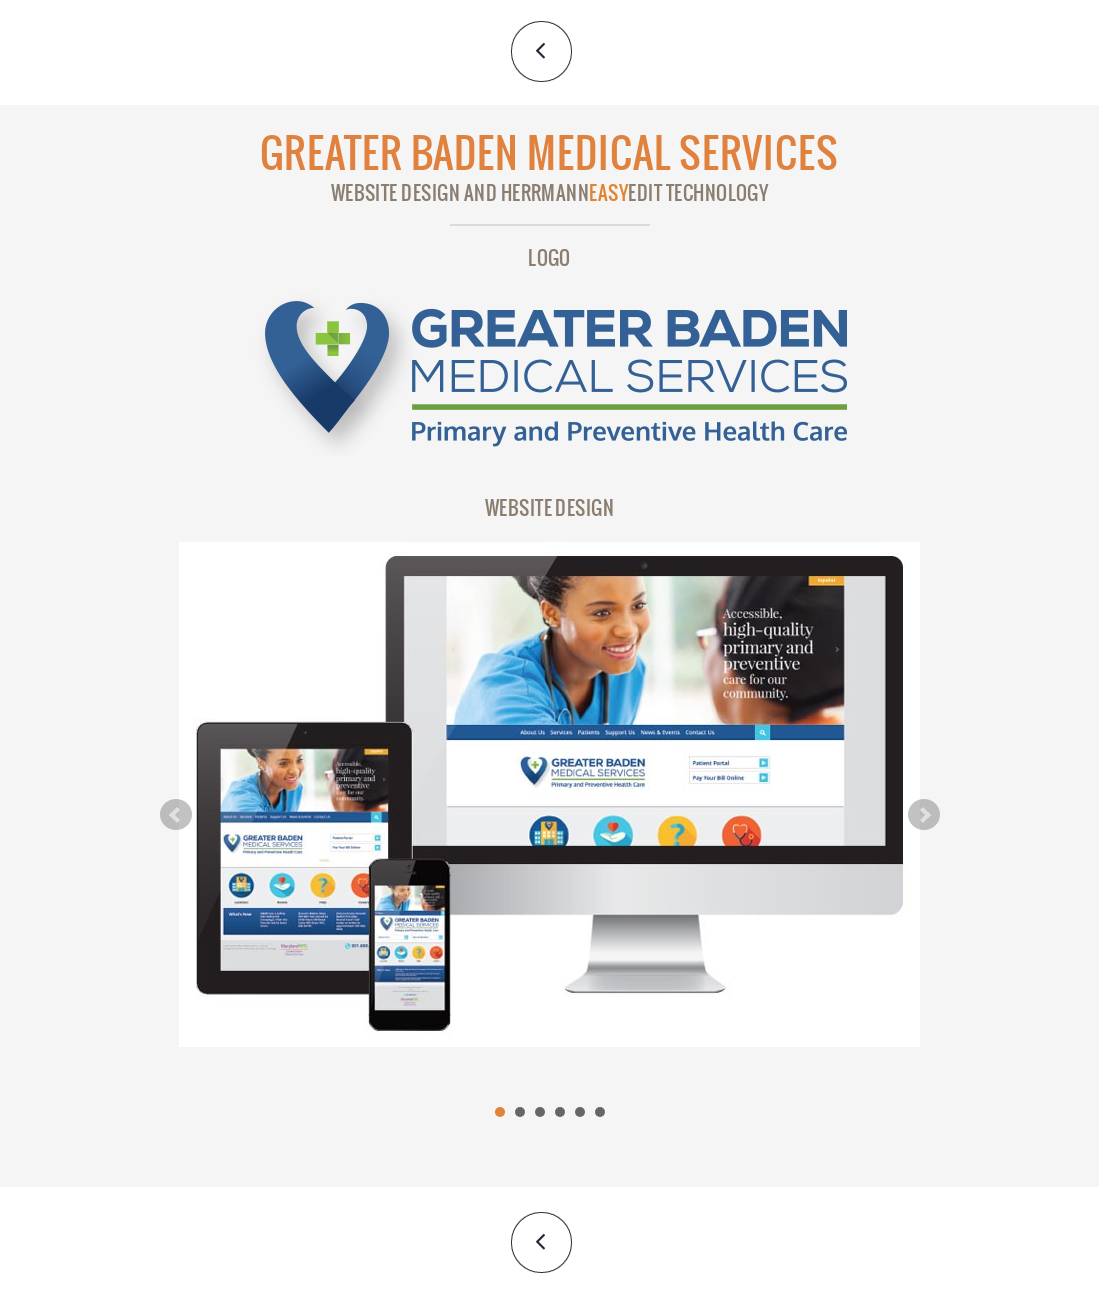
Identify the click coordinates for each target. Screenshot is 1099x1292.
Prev (176, 815)
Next (924, 815)
